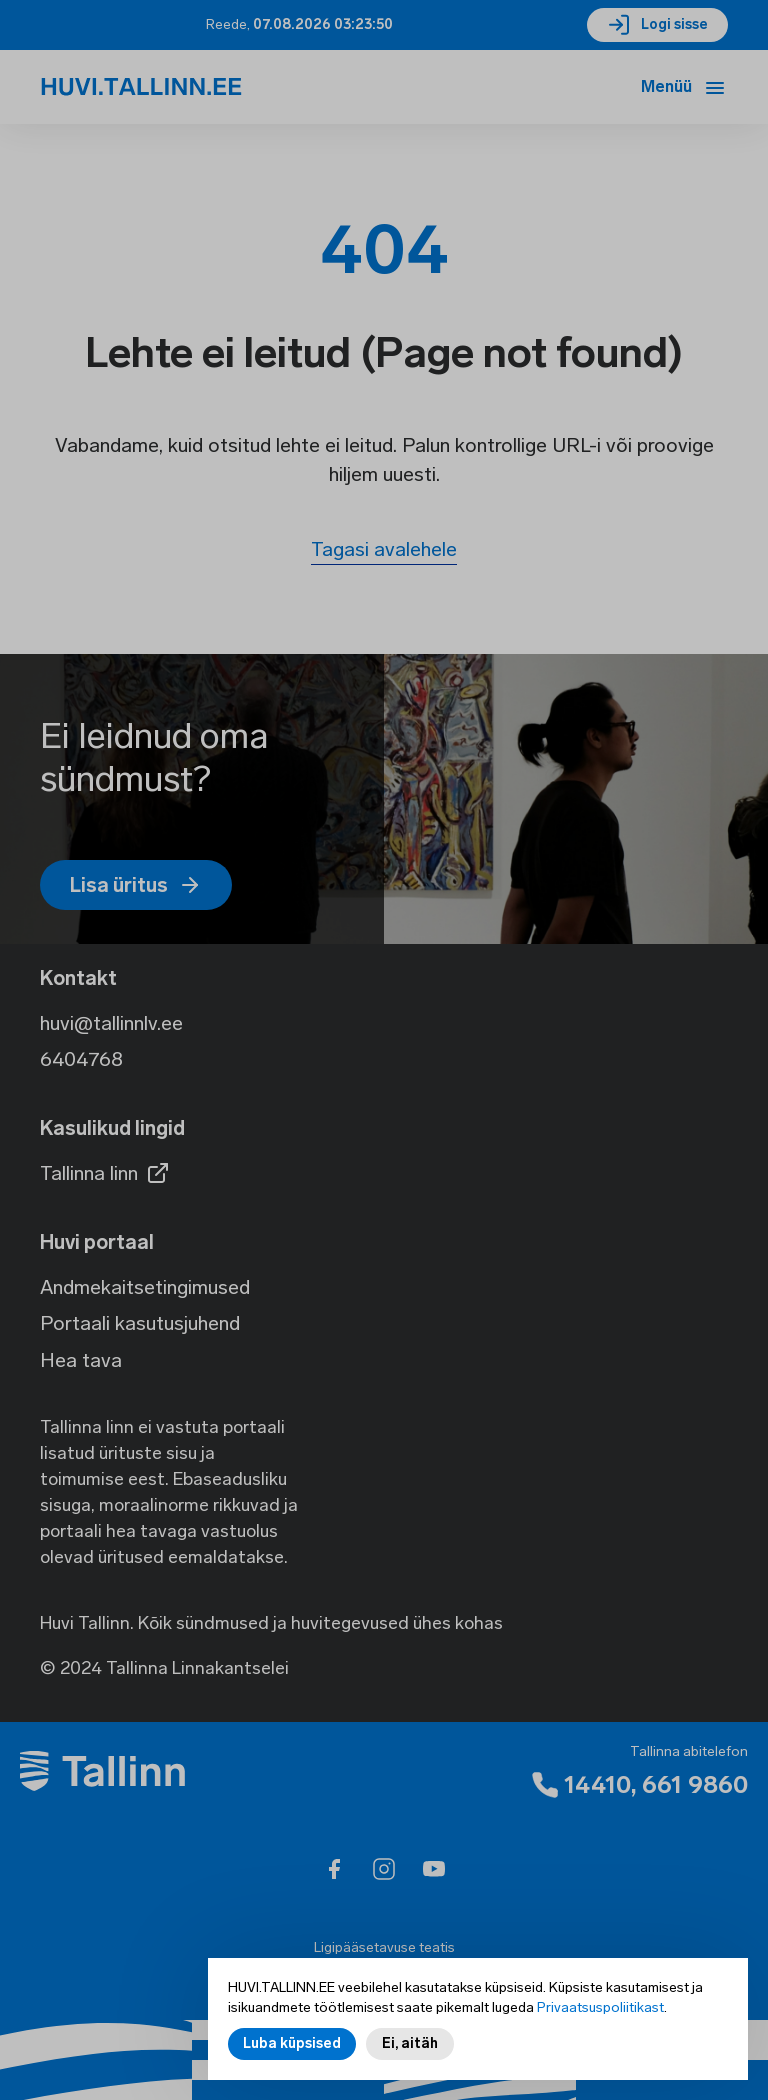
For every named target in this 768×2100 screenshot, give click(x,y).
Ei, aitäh (410, 2043)
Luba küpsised (292, 2043)
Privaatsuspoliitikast (600, 2007)
